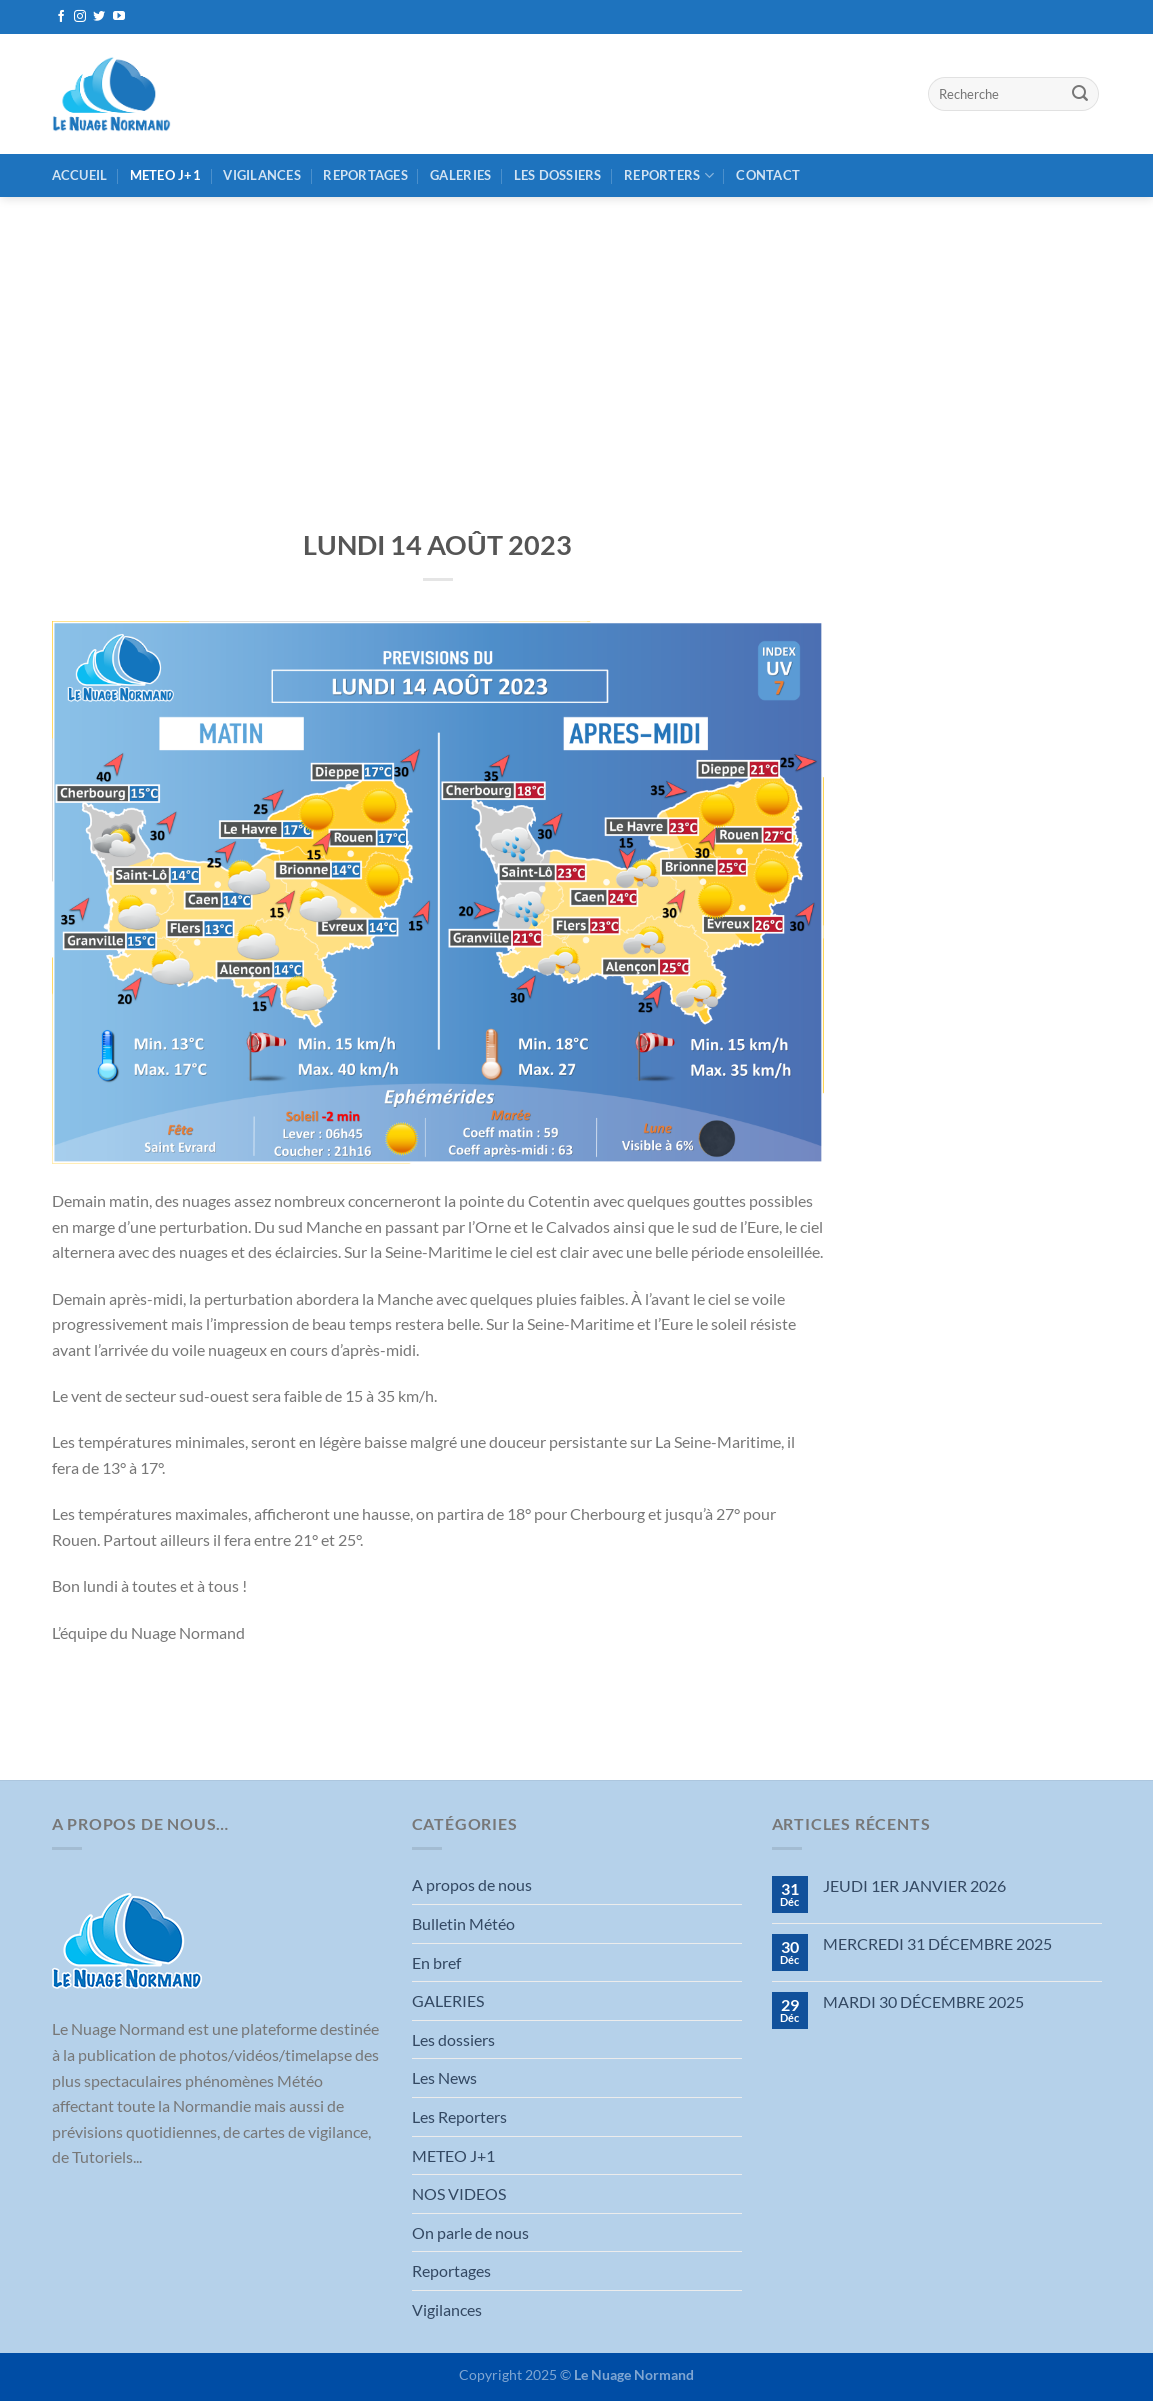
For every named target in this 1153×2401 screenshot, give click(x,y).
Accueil (80, 175)
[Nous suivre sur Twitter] (99, 17)
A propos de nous (472, 1884)
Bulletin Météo (463, 1923)
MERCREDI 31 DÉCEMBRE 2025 (937, 1943)
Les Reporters (459, 2116)
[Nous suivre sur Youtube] (119, 17)
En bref (436, 1962)
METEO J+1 (165, 175)
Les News (444, 2077)
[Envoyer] (1080, 94)
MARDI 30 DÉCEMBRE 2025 (923, 2001)
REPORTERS (669, 175)
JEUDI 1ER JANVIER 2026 (914, 1885)
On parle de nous (470, 2232)
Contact (768, 175)
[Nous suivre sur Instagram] (80, 17)
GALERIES (460, 175)
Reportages (365, 175)
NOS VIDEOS (459, 2193)
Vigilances (262, 175)
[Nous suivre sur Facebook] (61, 17)
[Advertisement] (576, 347)
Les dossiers (558, 175)
